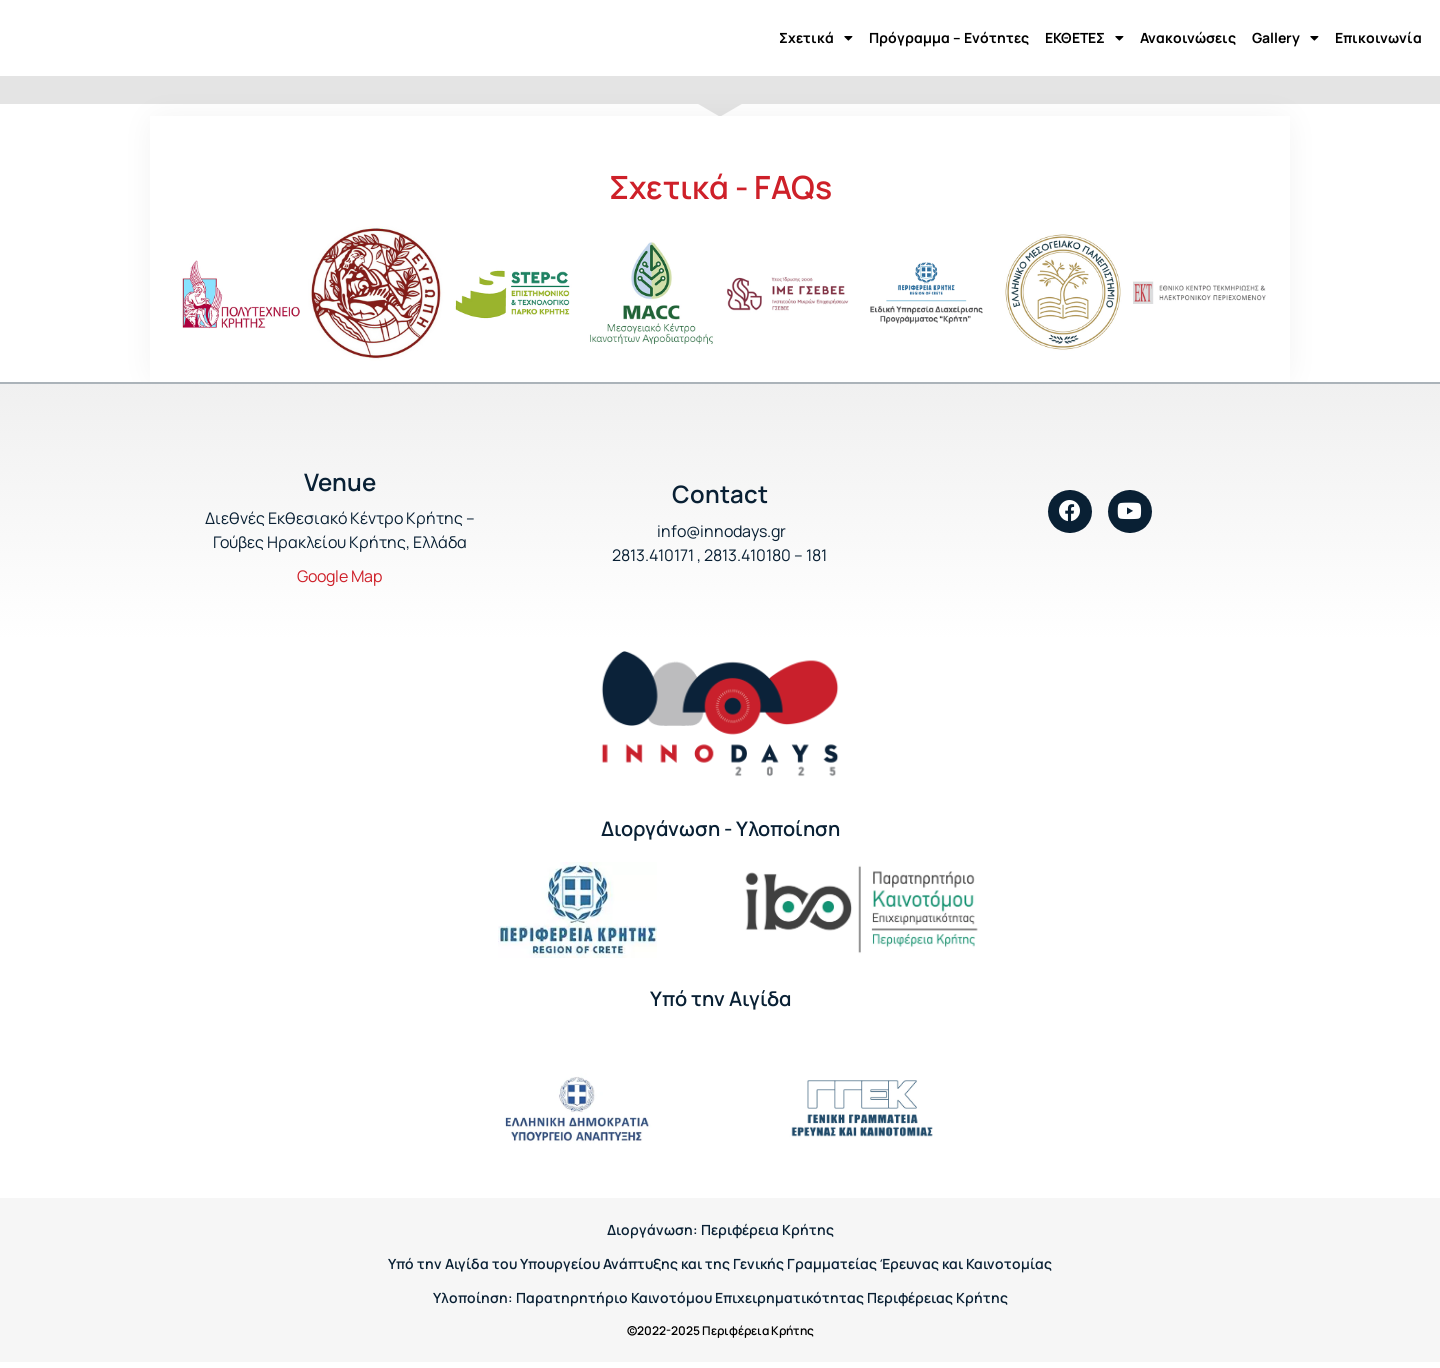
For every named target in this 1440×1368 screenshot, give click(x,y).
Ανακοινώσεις (1188, 37)
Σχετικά (816, 38)
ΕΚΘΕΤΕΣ (1084, 38)
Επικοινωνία (1378, 37)
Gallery (1285, 38)
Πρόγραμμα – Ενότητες (949, 37)
